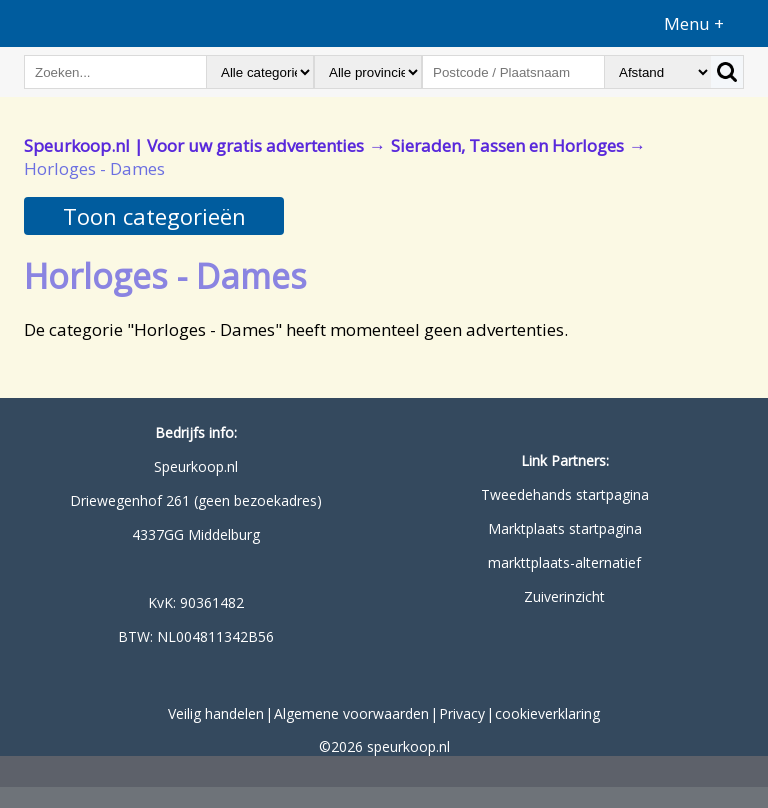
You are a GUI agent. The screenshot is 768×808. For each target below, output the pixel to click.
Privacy (462, 713)
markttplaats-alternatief (564, 562)
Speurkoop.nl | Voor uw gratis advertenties (194, 145)
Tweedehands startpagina (565, 494)
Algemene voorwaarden (351, 713)
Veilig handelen (216, 713)
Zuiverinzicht (564, 596)
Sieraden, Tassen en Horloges (507, 145)
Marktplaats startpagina (565, 528)
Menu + (694, 23)
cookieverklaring (547, 713)
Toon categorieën (154, 216)
